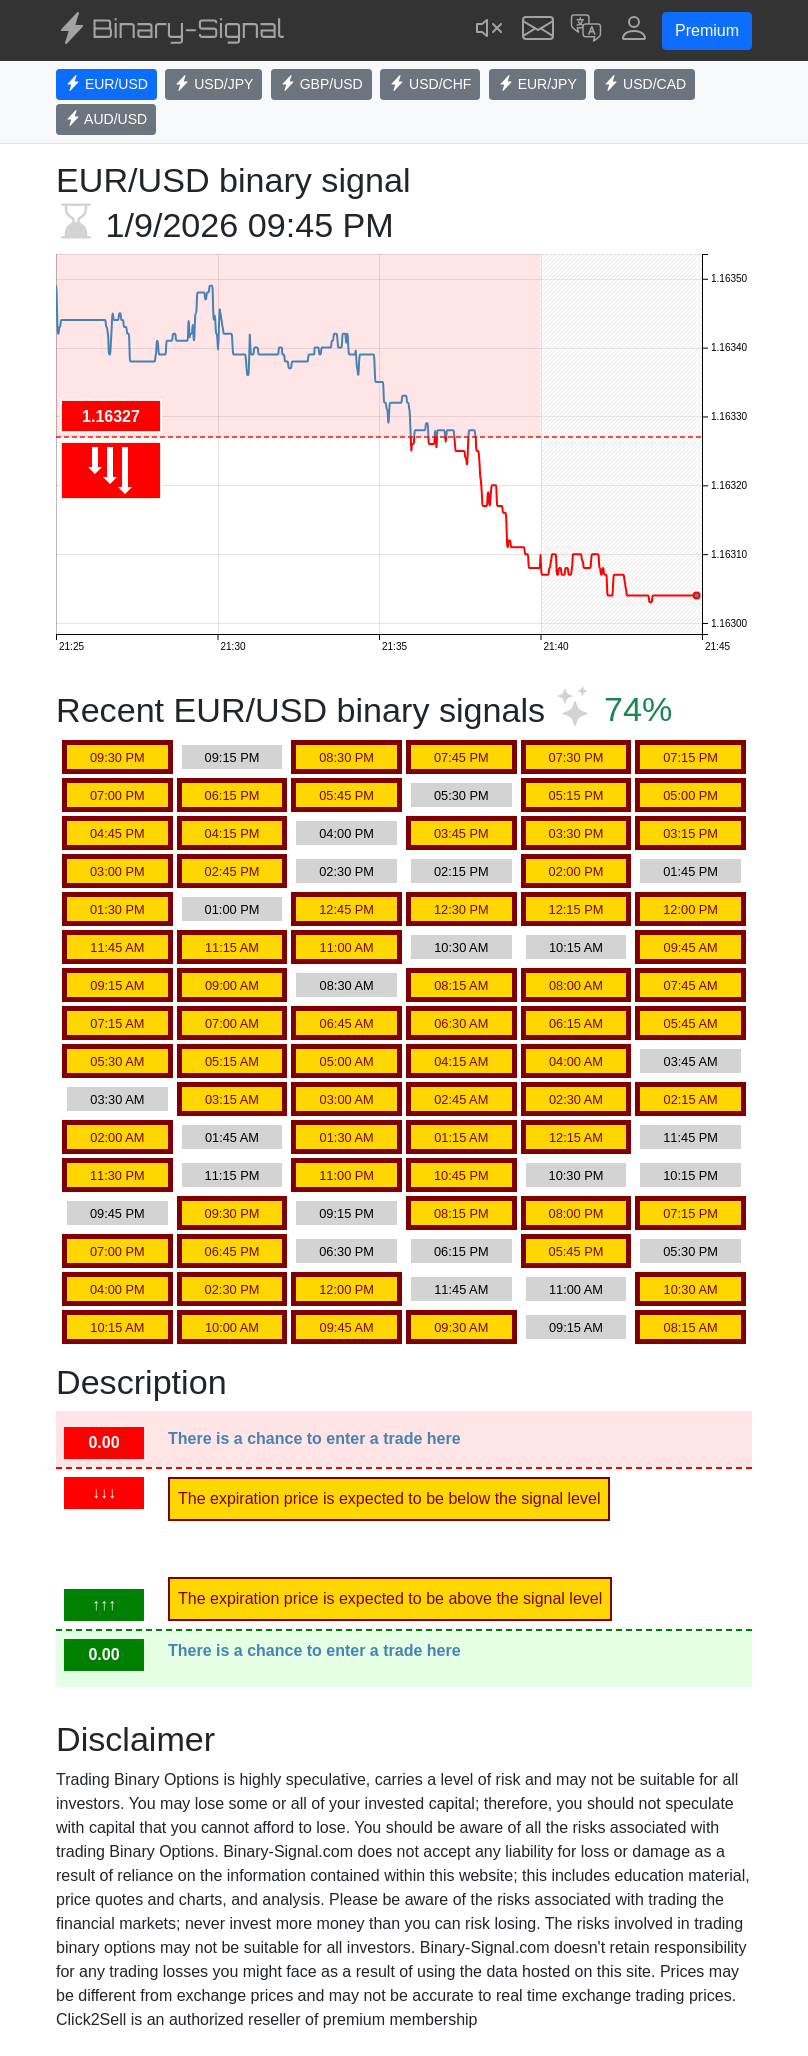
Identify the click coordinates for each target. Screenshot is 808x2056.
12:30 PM (461, 909)
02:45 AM (461, 1099)
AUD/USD (106, 119)
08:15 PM (461, 1213)
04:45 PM (117, 833)
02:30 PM (346, 871)
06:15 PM (232, 795)
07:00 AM (232, 1023)
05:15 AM (232, 1061)
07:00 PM (117, 795)
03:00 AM (347, 1099)
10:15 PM (690, 1175)
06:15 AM (576, 1023)
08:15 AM (461, 985)
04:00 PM (346, 833)
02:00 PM (576, 871)
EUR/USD (106, 84)
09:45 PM (117, 1213)
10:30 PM (576, 1175)
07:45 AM (691, 985)
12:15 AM (576, 1137)
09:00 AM (232, 985)
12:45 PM (346, 909)
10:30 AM (461, 947)
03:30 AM (117, 1099)
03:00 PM (117, 871)
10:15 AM (576, 947)
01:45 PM (690, 871)
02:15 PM (461, 871)
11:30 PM (117, 1175)
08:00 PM (576, 1213)
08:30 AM (347, 985)
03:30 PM (576, 833)
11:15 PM (232, 1175)
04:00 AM (576, 1061)
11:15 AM (232, 947)
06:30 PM (346, 1251)
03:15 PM (690, 833)
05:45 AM (691, 1023)
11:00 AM (347, 947)
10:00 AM (232, 1327)
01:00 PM (232, 909)
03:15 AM (232, 1099)
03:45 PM (461, 833)
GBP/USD (321, 84)
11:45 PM (690, 1137)
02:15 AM (691, 1099)
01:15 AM (461, 1137)
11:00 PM (346, 1175)
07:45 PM (461, 757)
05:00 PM (690, 795)
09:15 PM (232, 757)
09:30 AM (461, 1327)
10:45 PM (461, 1175)
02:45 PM (232, 871)
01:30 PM (117, 909)
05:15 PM (576, 795)
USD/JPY (213, 84)
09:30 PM (117, 757)
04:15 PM (232, 833)
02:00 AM (117, 1137)
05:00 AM (347, 1061)
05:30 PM (461, 795)
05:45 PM (346, 795)
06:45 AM (347, 1023)
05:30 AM (117, 1061)
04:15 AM (461, 1061)
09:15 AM (117, 985)
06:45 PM (232, 1251)
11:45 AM (117, 947)
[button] (586, 30)
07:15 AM (117, 1023)
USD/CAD (644, 84)
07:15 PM (690, 757)
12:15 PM (576, 909)
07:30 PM (576, 757)
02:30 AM (576, 1099)
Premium (707, 30)
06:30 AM (461, 1023)
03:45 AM (691, 1061)
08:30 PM (346, 757)
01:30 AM (347, 1137)
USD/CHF (430, 84)
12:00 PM (690, 909)
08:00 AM (576, 985)
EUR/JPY (537, 84)
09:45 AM (691, 947)
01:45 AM (232, 1137)
